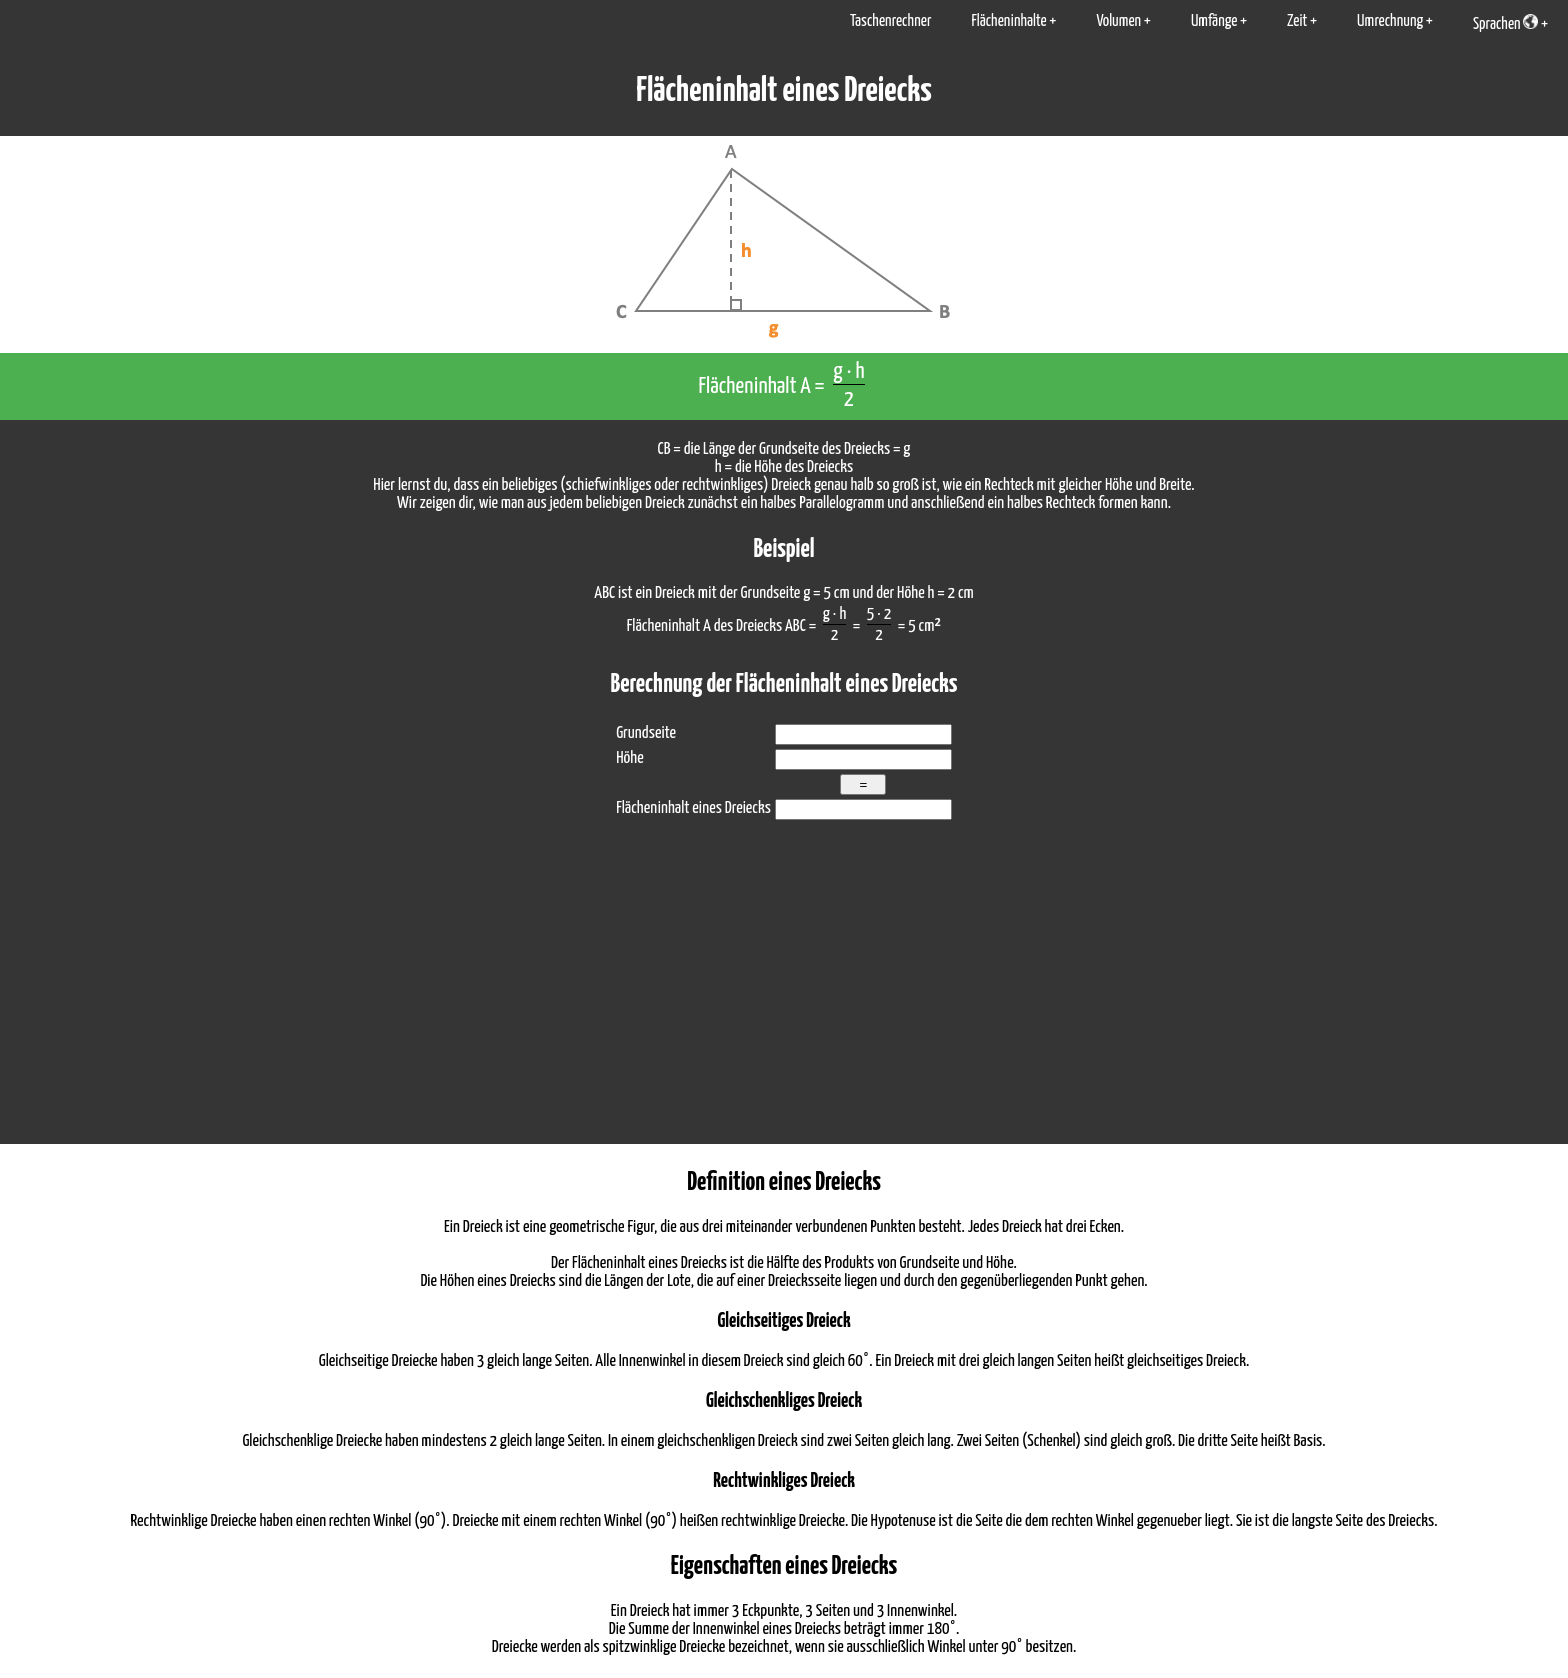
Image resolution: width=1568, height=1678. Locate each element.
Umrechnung (1390, 21)
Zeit (1297, 21)
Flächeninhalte (1008, 21)
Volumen (1118, 21)
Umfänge (1214, 21)
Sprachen (1505, 23)
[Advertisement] (784, 994)
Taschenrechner (890, 21)
